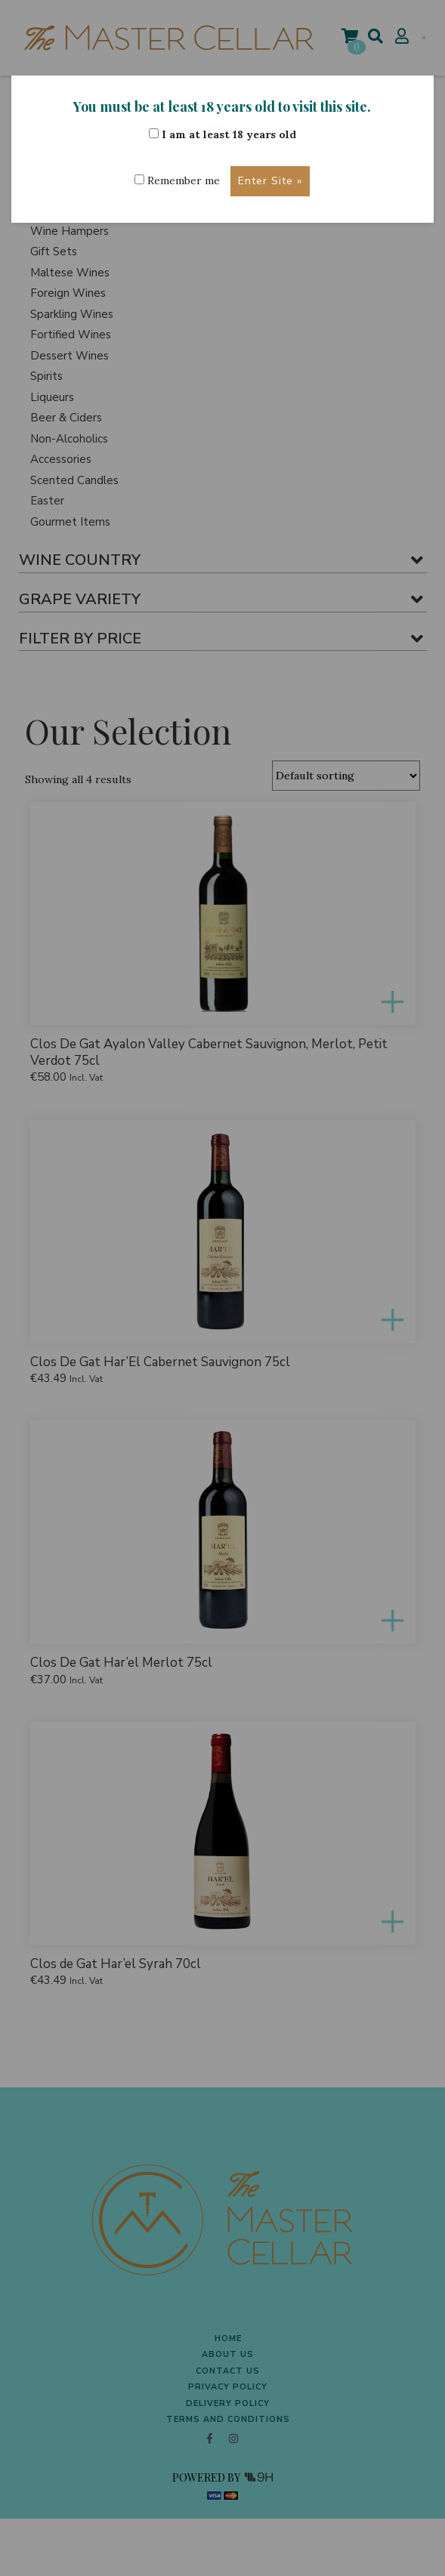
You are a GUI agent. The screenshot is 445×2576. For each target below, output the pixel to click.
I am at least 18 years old (222, 134)
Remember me (177, 180)
